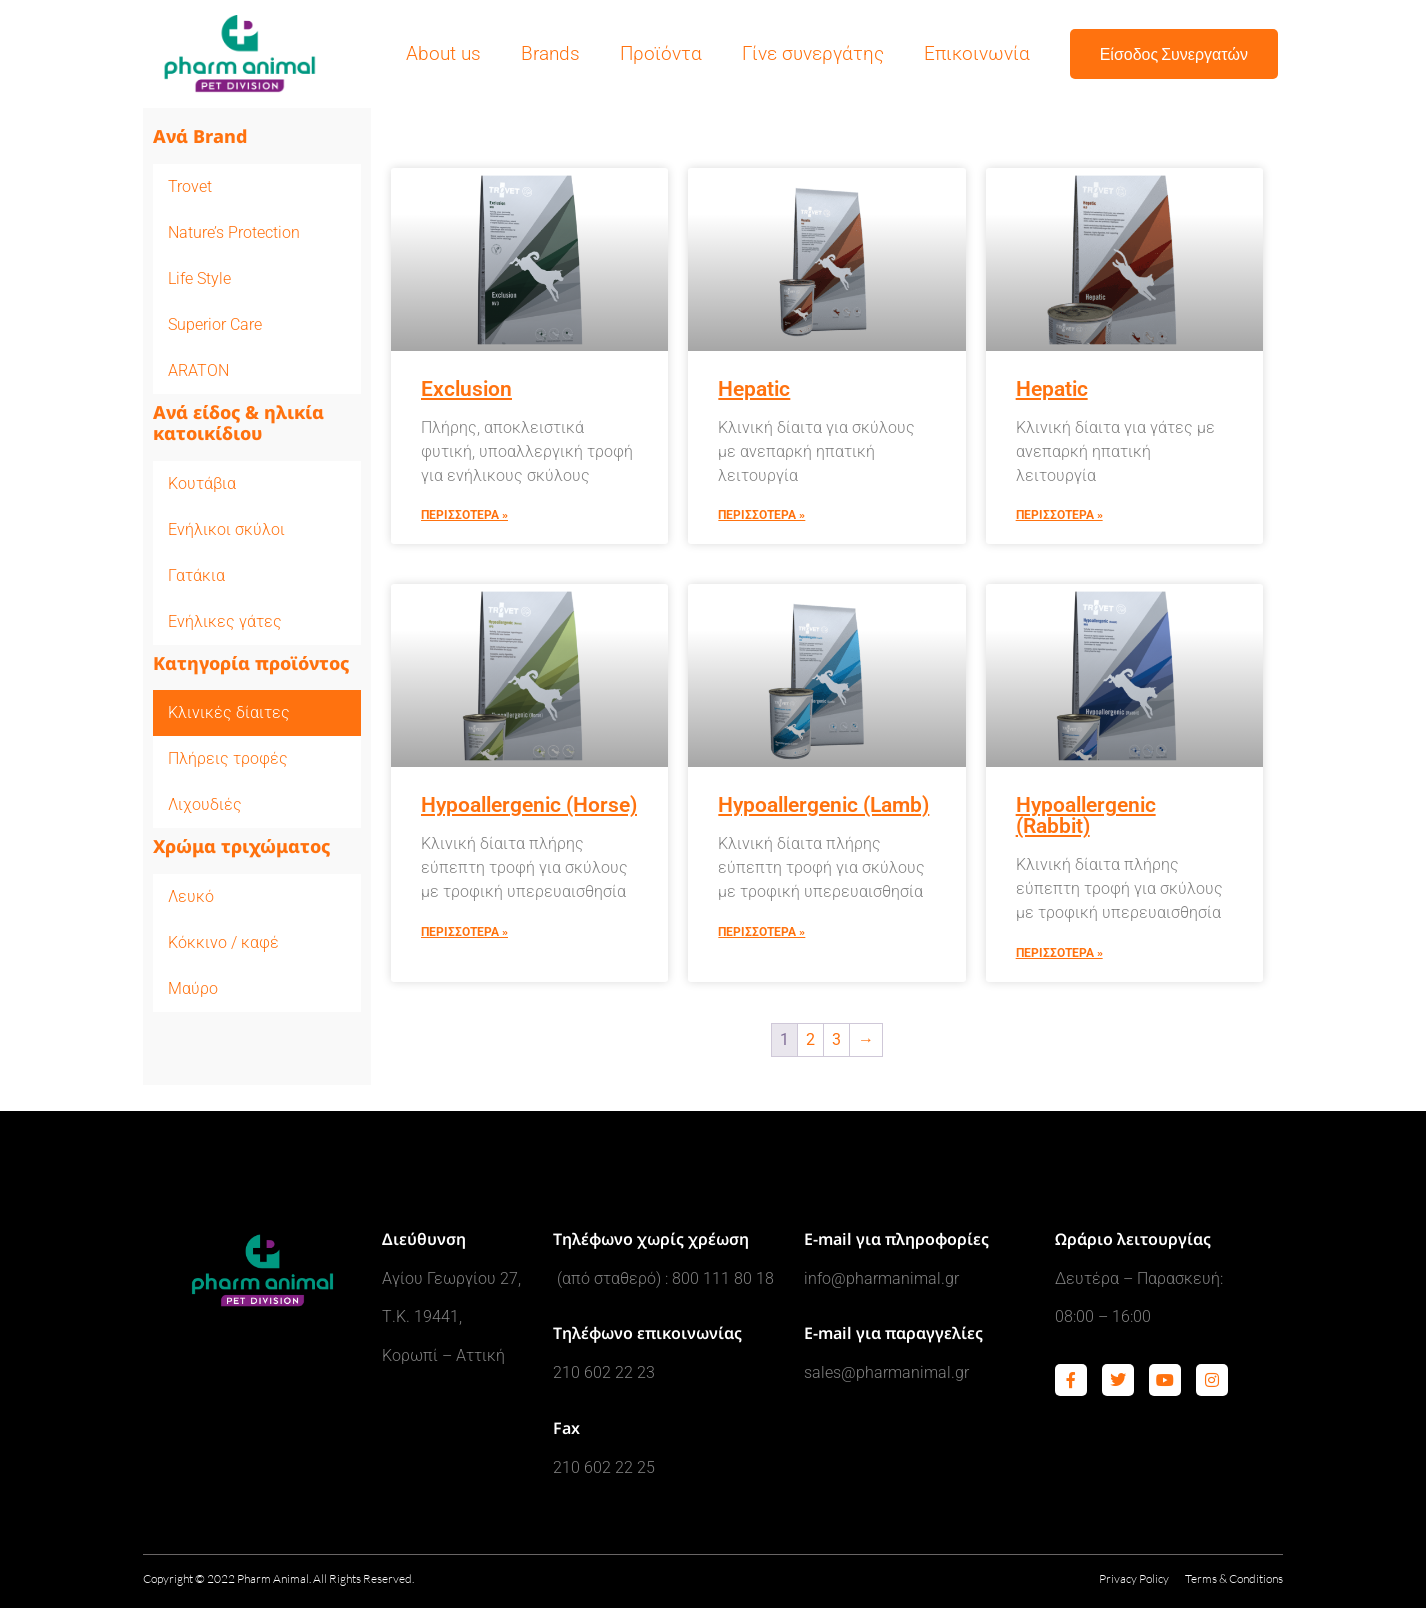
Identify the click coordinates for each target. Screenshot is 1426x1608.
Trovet (190, 186)
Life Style (199, 278)
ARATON (198, 370)
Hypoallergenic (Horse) (529, 805)
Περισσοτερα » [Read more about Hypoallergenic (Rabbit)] (1059, 953)
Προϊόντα (661, 53)
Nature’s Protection (234, 232)
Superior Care (215, 324)
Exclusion (466, 389)
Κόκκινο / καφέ (223, 942)
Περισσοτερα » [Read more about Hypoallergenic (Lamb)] (761, 932)
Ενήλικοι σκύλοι (226, 529)
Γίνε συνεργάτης (813, 53)
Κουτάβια (202, 483)
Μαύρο (193, 988)
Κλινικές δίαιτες (229, 712)
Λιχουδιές (205, 804)
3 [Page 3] (836, 1039)
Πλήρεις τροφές (228, 758)
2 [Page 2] (810, 1039)
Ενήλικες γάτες (225, 621)
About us (443, 53)
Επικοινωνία (977, 53)
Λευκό (191, 896)
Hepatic (754, 389)
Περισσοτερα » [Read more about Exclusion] (464, 515)
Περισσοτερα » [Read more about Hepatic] (761, 515)
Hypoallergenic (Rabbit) (1086, 815)
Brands (550, 53)
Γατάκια (196, 575)
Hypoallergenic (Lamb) (823, 805)
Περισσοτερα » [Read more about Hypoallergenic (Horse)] (464, 932)
